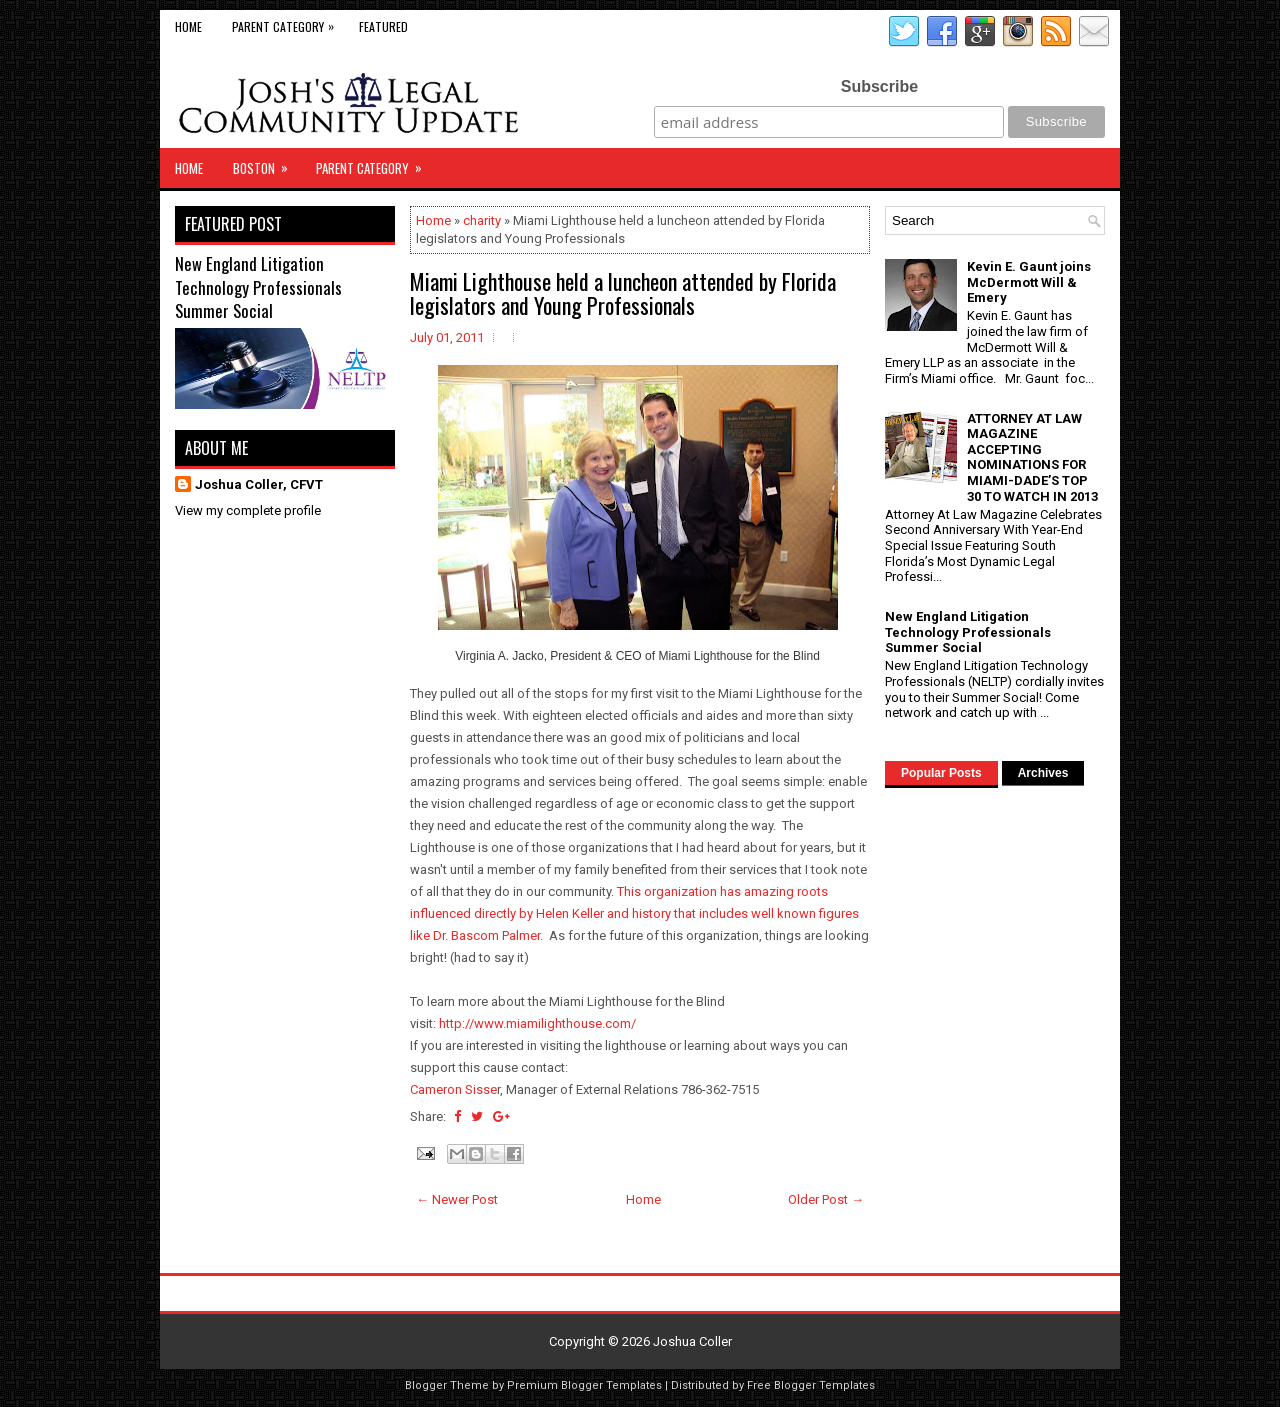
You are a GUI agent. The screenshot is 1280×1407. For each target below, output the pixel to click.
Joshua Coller (692, 1341)
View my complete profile (248, 510)
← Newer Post (457, 1199)
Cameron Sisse (453, 1089)
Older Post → (826, 1199)
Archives (1043, 773)
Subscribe (879, 86)
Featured (383, 26)
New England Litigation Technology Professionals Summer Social (258, 287)
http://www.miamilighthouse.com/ (537, 1023)
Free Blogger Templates (811, 1385)
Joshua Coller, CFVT (259, 484)
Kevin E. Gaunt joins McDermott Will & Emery (1029, 282)
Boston (267, 163)
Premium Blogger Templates (584, 1385)
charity (482, 220)
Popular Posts (941, 773)
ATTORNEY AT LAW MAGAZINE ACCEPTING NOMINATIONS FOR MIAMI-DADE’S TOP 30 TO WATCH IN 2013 (1032, 457)
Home (188, 26)
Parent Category (288, 22)
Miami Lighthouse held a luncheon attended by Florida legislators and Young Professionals (623, 293)
